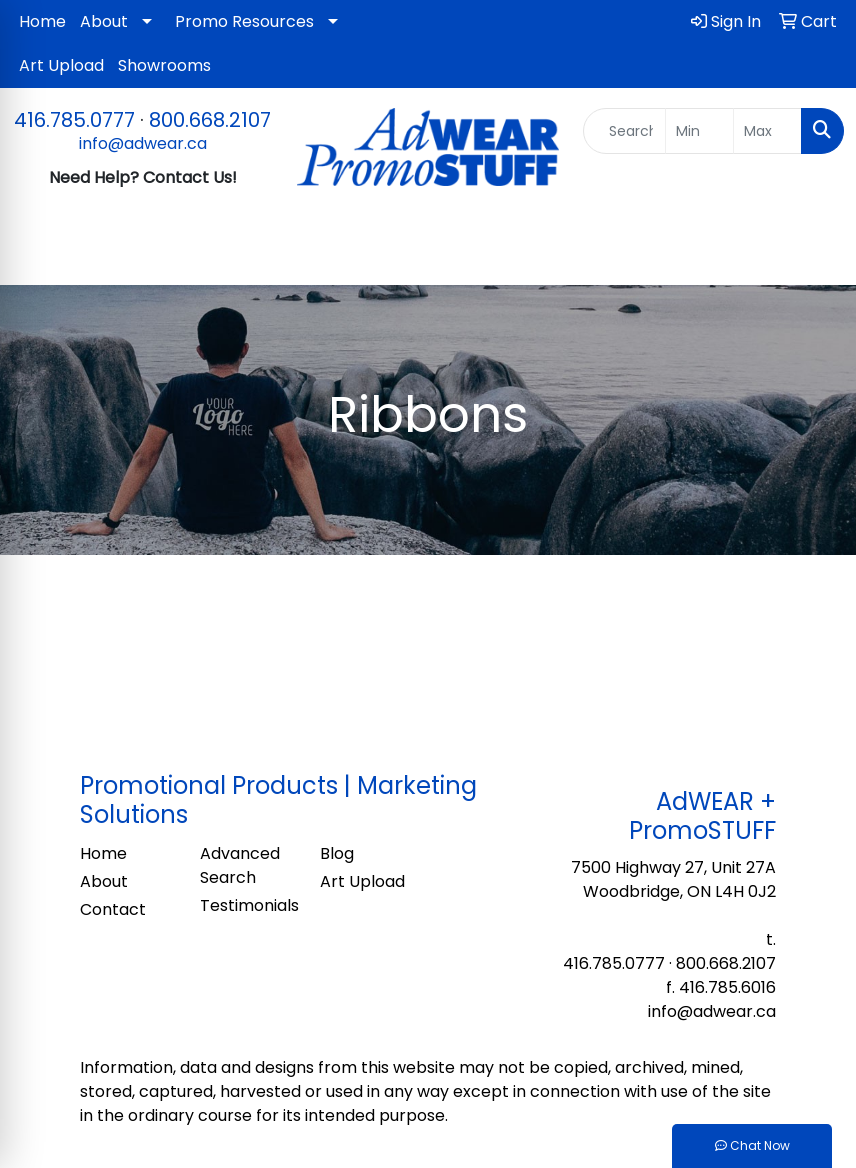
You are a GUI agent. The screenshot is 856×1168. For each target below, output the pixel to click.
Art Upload (61, 65)
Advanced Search (240, 865)
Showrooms (164, 65)
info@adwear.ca (143, 143)
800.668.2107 (210, 120)
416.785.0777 (74, 120)
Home (42, 21)
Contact (113, 909)
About (104, 21)
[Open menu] (816, 256)
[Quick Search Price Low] (699, 131)
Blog (337, 853)
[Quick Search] (625, 131)
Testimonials (248, 905)
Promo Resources (244, 21)
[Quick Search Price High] (767, 131)
